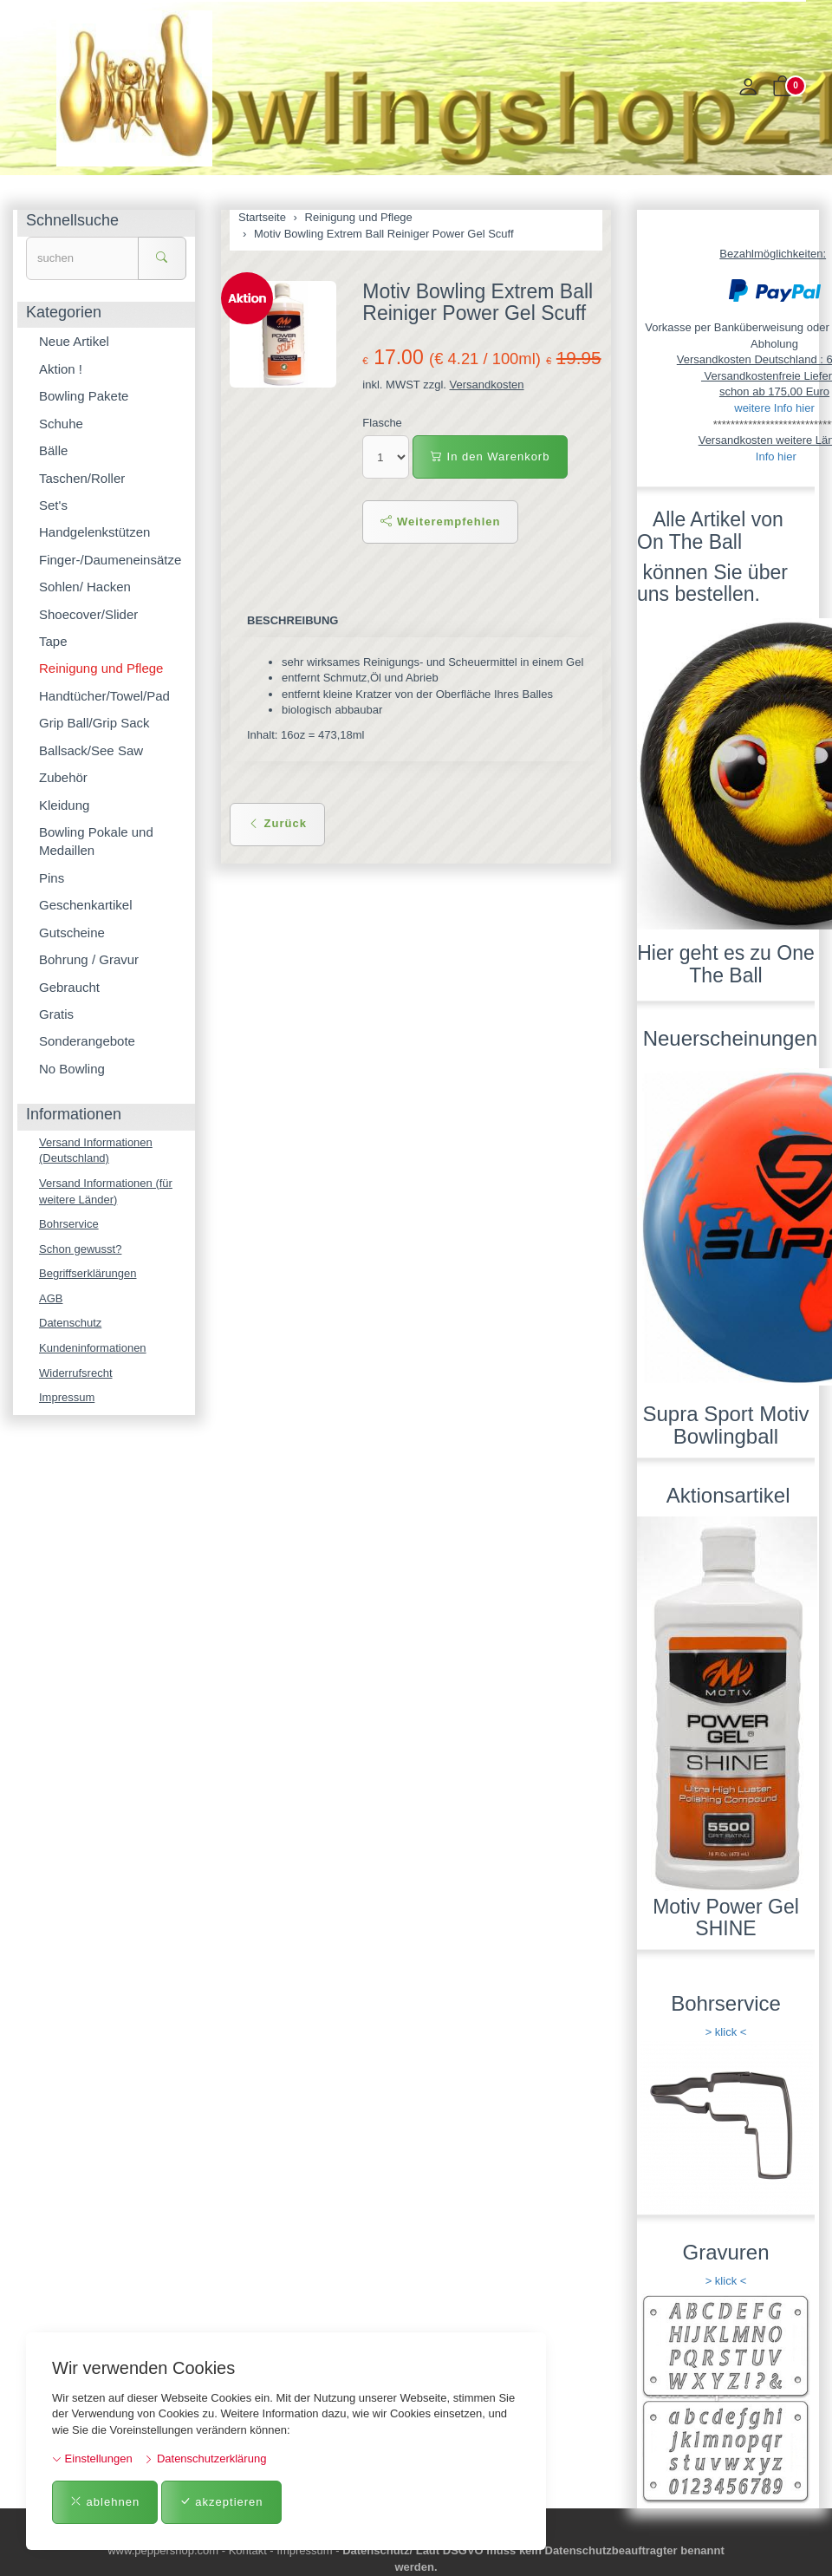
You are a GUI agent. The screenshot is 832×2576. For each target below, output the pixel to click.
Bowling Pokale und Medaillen (96, 841)
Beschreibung (292, 620)
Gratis (56, 1014)
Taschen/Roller (82, 478)
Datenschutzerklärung (205, 2458)
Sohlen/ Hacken (85, 586)
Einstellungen (92, 2458)
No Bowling (72, 1068)
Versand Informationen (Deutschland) (96, 1150)
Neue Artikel (74, 341)
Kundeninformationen (92, 1347)
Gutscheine (72, 932)
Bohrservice (69, 1223)
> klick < (726, 2031)
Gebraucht (69, 987)
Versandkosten (487, 384)
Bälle (53, 450)
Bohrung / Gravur (89, 959)
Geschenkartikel (86, 904)
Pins (51, 878)
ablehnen (105, 2501)
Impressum (66, 1397)
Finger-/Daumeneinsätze (110, 559)
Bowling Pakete (83, 395)
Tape (53, 641)
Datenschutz (70, 1322)
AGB (50, 1298)
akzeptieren (221, 2501)
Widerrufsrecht (76, 1372)
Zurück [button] (277, 823)
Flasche (382, 422)
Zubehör (63, 777)
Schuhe (61, 423)
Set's (53, 505)
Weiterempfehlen (440, 521)
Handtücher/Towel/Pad (104, 695)
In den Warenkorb (490, 456)
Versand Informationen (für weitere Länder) (105, 1191)
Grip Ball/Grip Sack (94, 722)
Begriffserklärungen (88, 1273)
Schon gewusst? (80, 1248)
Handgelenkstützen (94, 532)
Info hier (776, 456)
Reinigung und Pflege (101, 668)
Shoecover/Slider (88, 614)
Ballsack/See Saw (91, 750)
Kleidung (64, 805)
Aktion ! (60, 369)
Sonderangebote (87, 1041)
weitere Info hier (774, 407)
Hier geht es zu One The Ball (726, 964)
